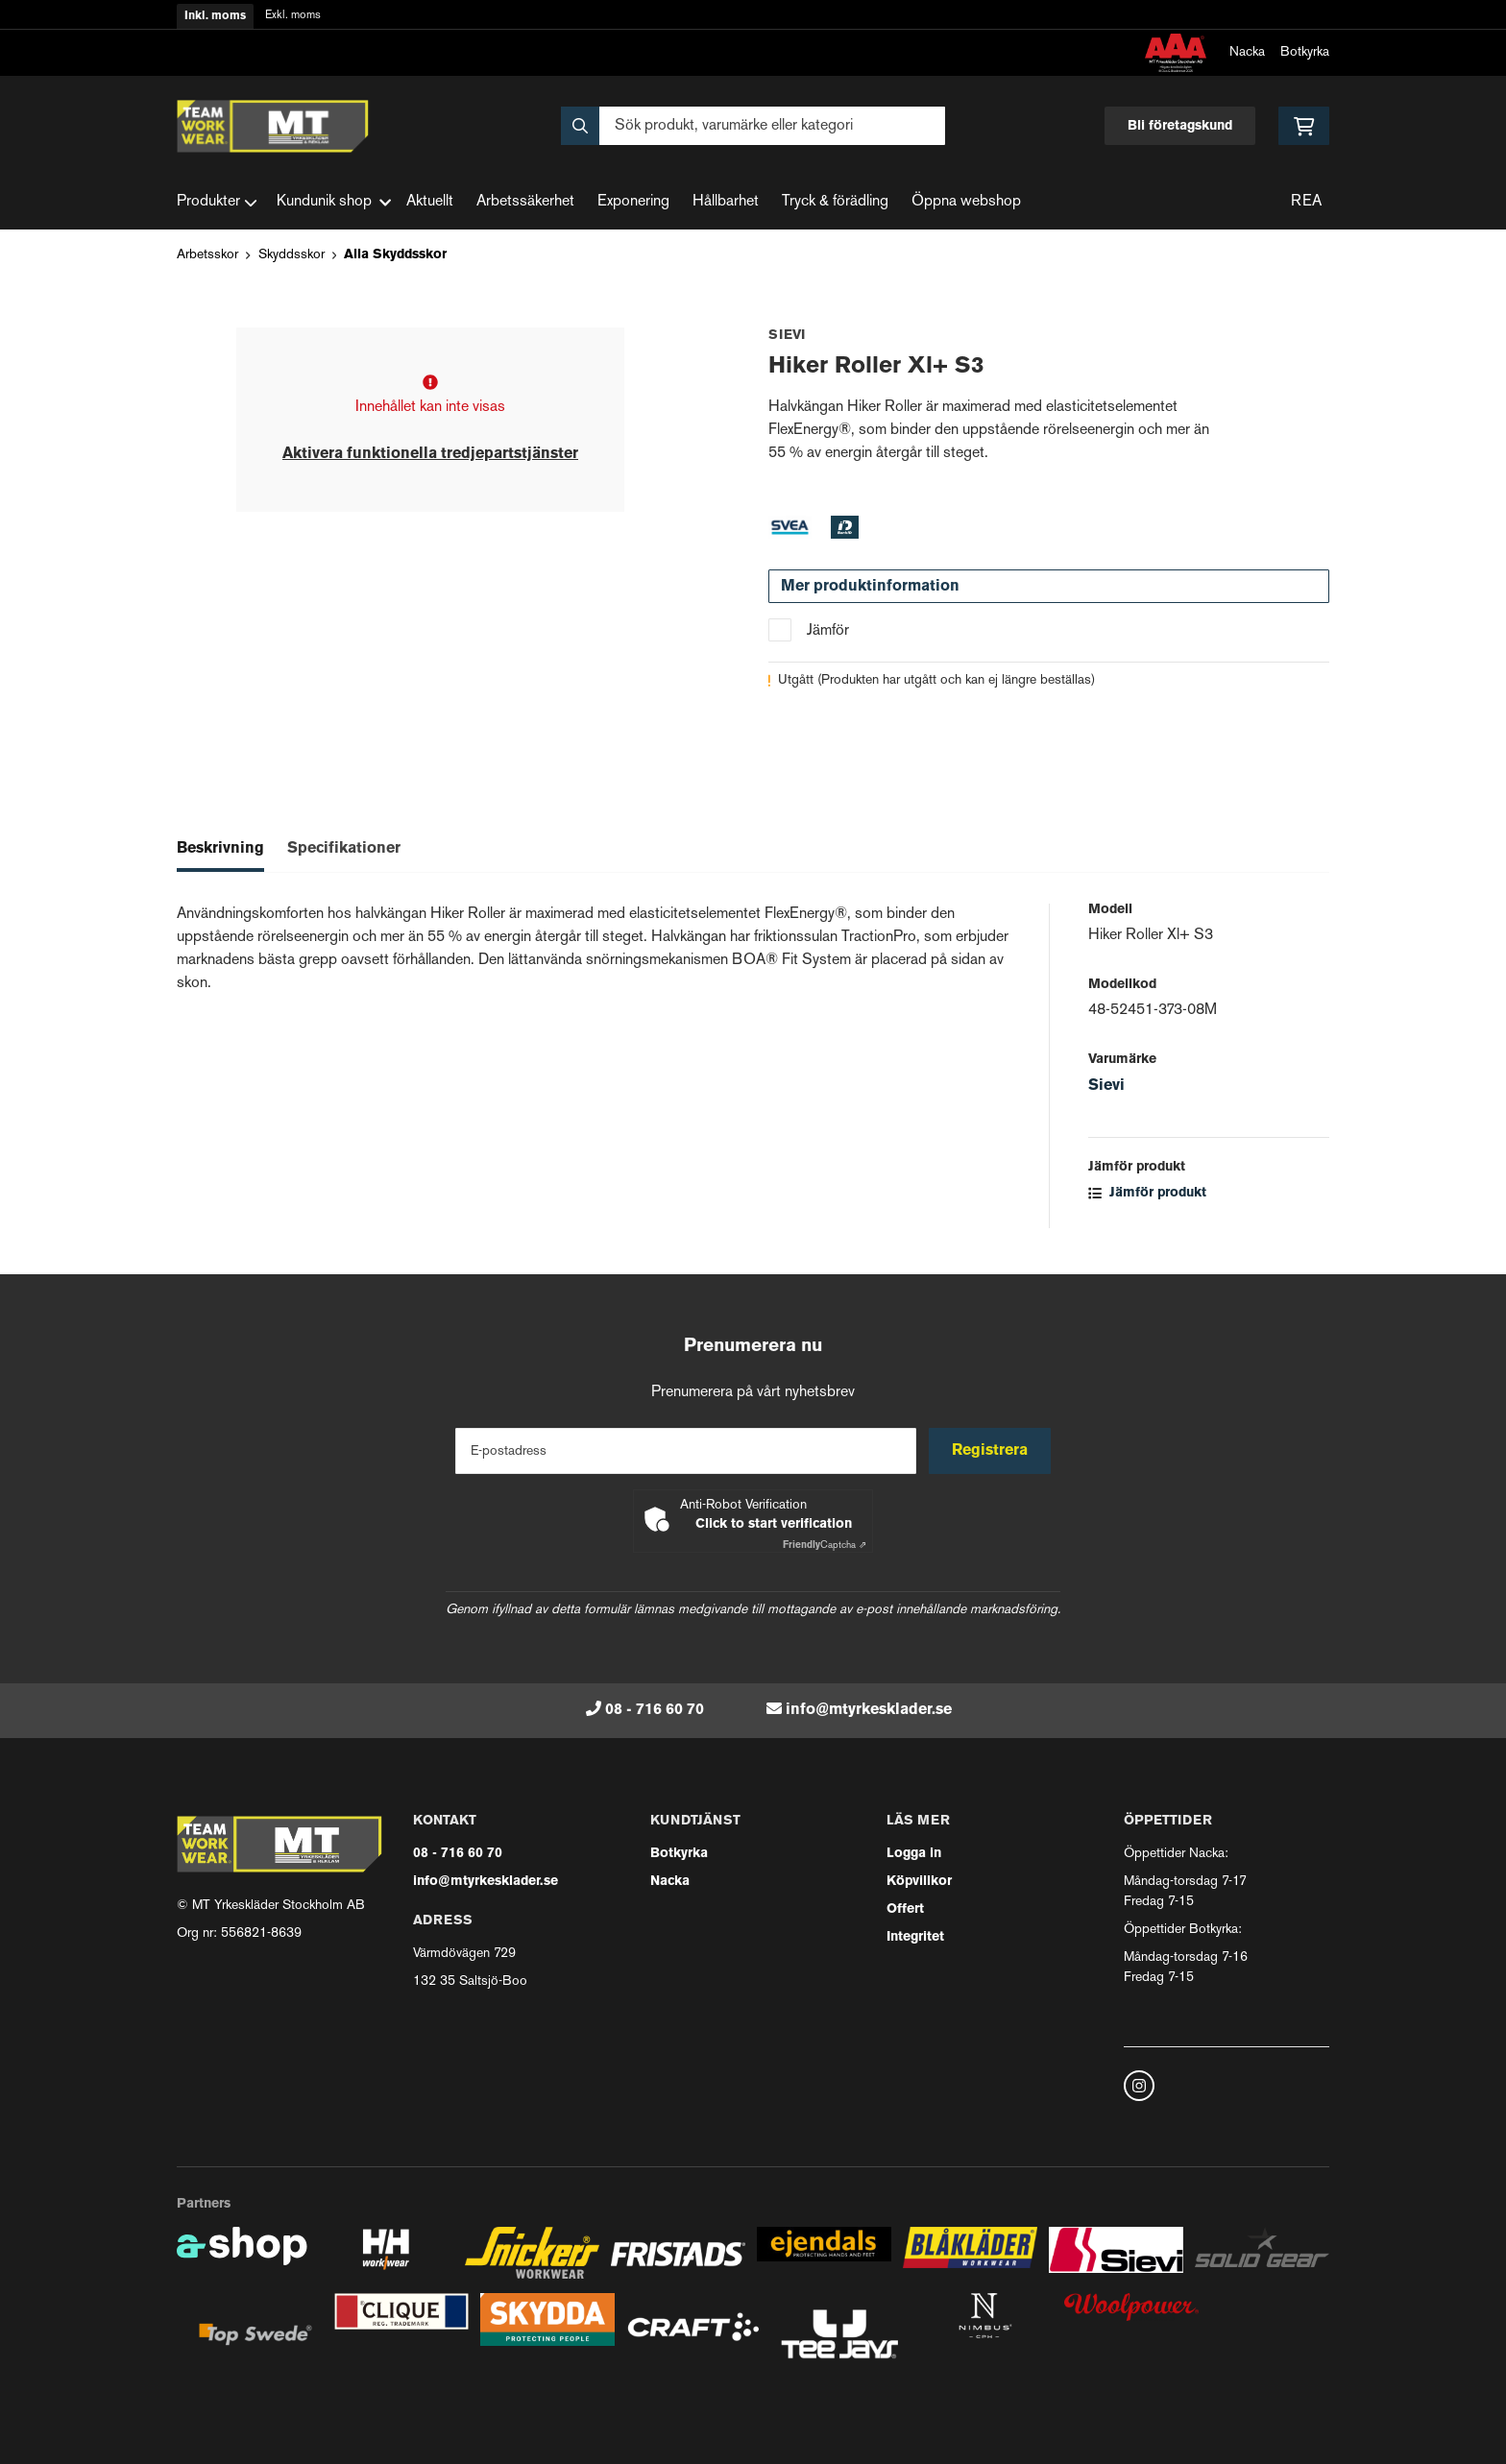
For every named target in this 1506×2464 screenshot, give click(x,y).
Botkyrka (1304, 52)
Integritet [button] (915, 1937)
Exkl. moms (293, 16)
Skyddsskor (291, 255)
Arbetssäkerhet (525, 202)
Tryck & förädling (835, 202)
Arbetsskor (207, 255)
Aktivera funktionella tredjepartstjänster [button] (430, 454)
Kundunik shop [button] (334, 202)
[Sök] (753, 126)
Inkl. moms (215, 16)
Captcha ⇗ (824, 1545)
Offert (905, 1909)
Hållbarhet (725, 202)
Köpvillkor (919, 1881)
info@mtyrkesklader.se (869, 1710)
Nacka (1247, 52)
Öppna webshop (966, 202)
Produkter (217, 202)
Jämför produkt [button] (1147, 1193)
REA (1306, 202)
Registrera (992, 1451)
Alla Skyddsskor (395, 255)
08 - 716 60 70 (654, 1710)
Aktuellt (429, 202)
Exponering (633, 202)
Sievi (1106, 1086)
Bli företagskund (1180, 126)
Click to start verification (773, 1524)
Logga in (914, 1854)
